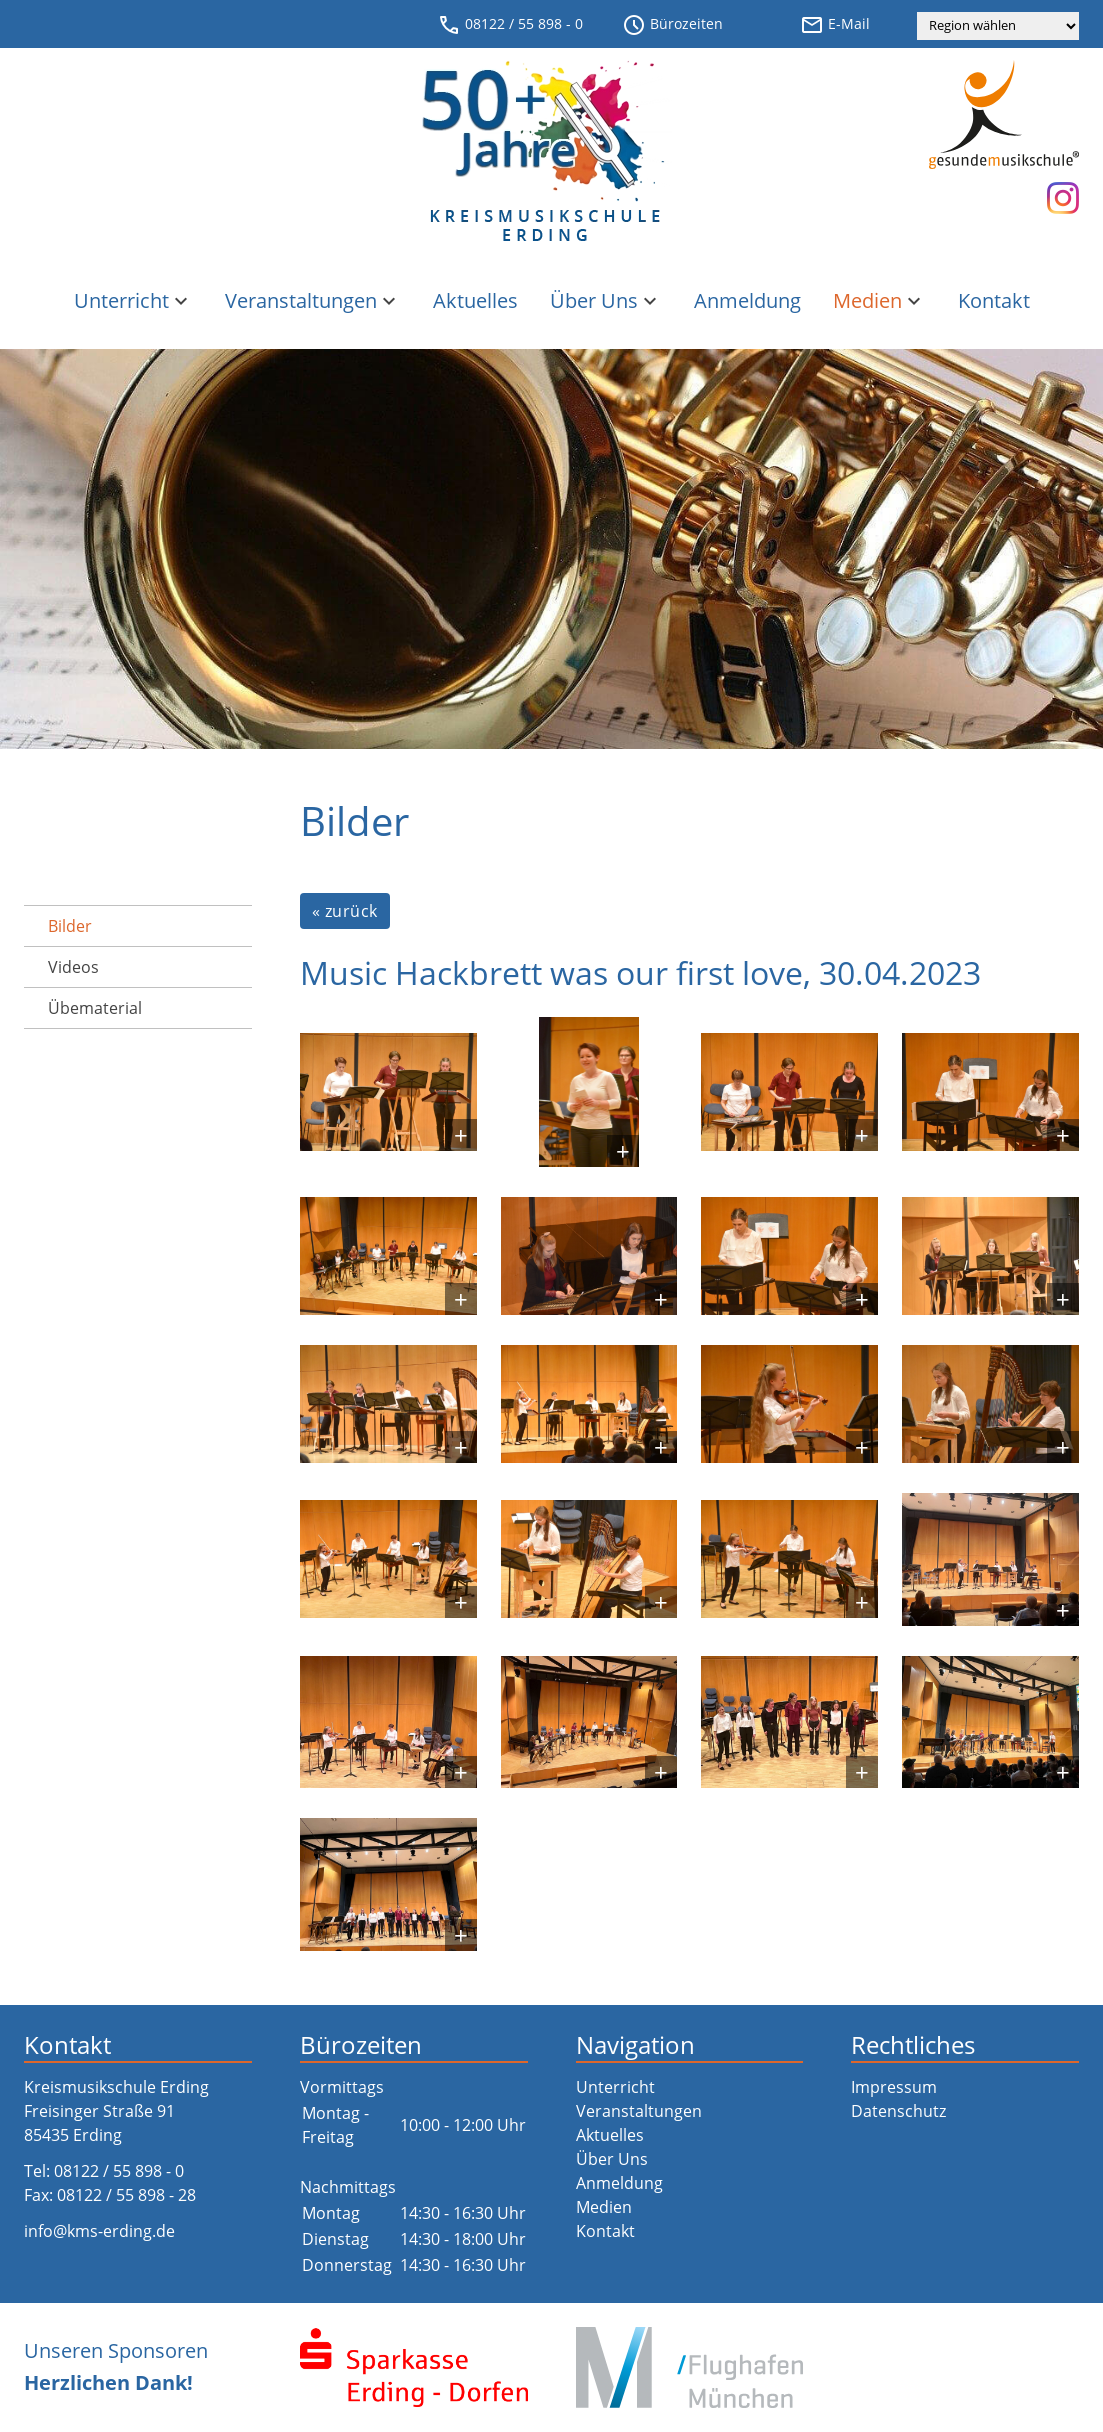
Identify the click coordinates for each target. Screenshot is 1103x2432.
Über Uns (606, 300)
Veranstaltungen (313, 300)
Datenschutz (898, 2111)
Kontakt (994, 300)
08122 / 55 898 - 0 (510, 25)
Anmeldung (747, 300)
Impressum (894, 2087)
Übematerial (95, 1008)
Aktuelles (475, 300)
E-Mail (835, 25)
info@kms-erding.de (99, 2231)
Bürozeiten (672, 25)
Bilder (70, 926)
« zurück (345, 911)
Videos (73, 967)
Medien (879, 300)
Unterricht (133, 300)
